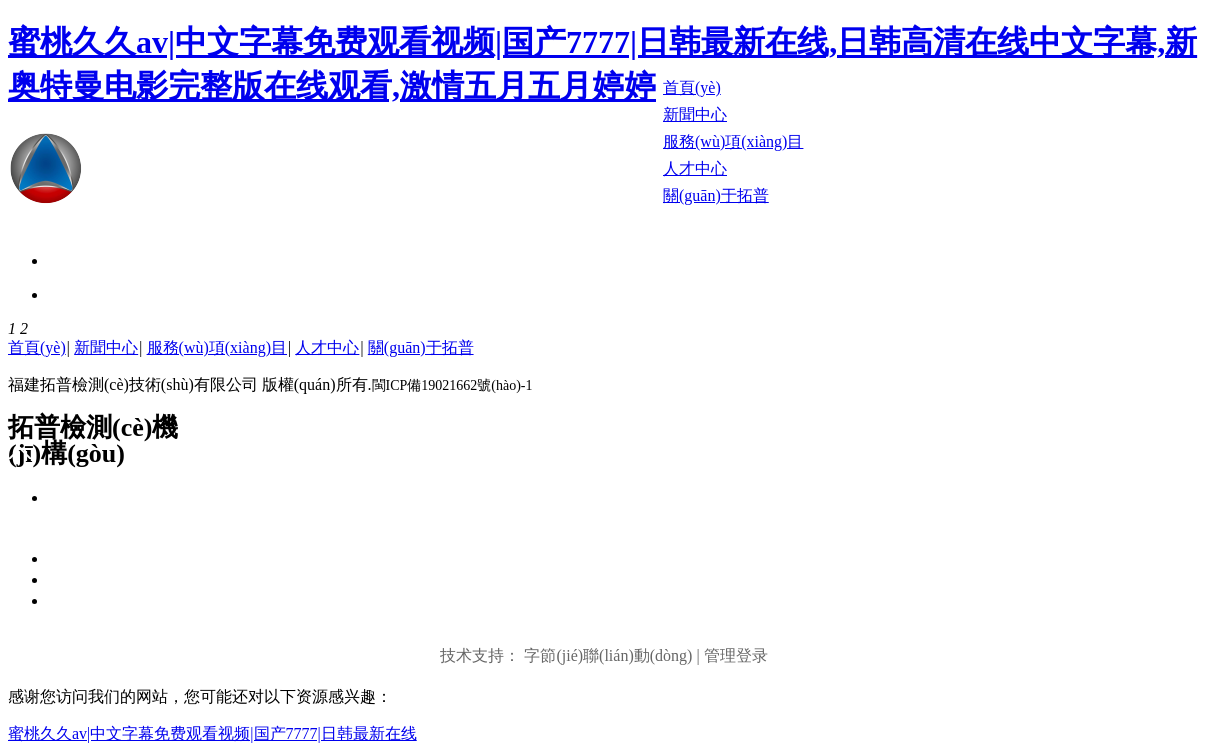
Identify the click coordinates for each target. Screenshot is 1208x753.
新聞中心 (106, 347)
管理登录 (736, 655)
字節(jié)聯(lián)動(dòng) (608, 655)
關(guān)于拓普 (421, 347)
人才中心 (327, 347)
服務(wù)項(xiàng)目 (217, 347)
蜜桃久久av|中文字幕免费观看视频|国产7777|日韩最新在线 (212, 733)
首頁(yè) (37, 347)
